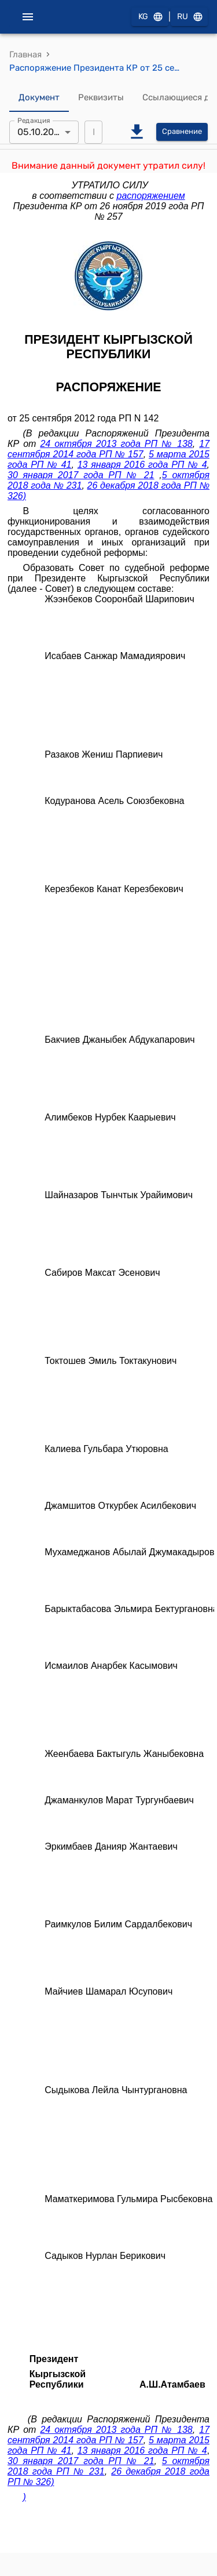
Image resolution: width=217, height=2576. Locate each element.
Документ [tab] (39, 98)
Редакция (33, 120)
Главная (25, 54)
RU (189, 17)
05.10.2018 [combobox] (40, 131)
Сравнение (182, 132)
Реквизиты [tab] (101, 98)
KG (149, 17)
